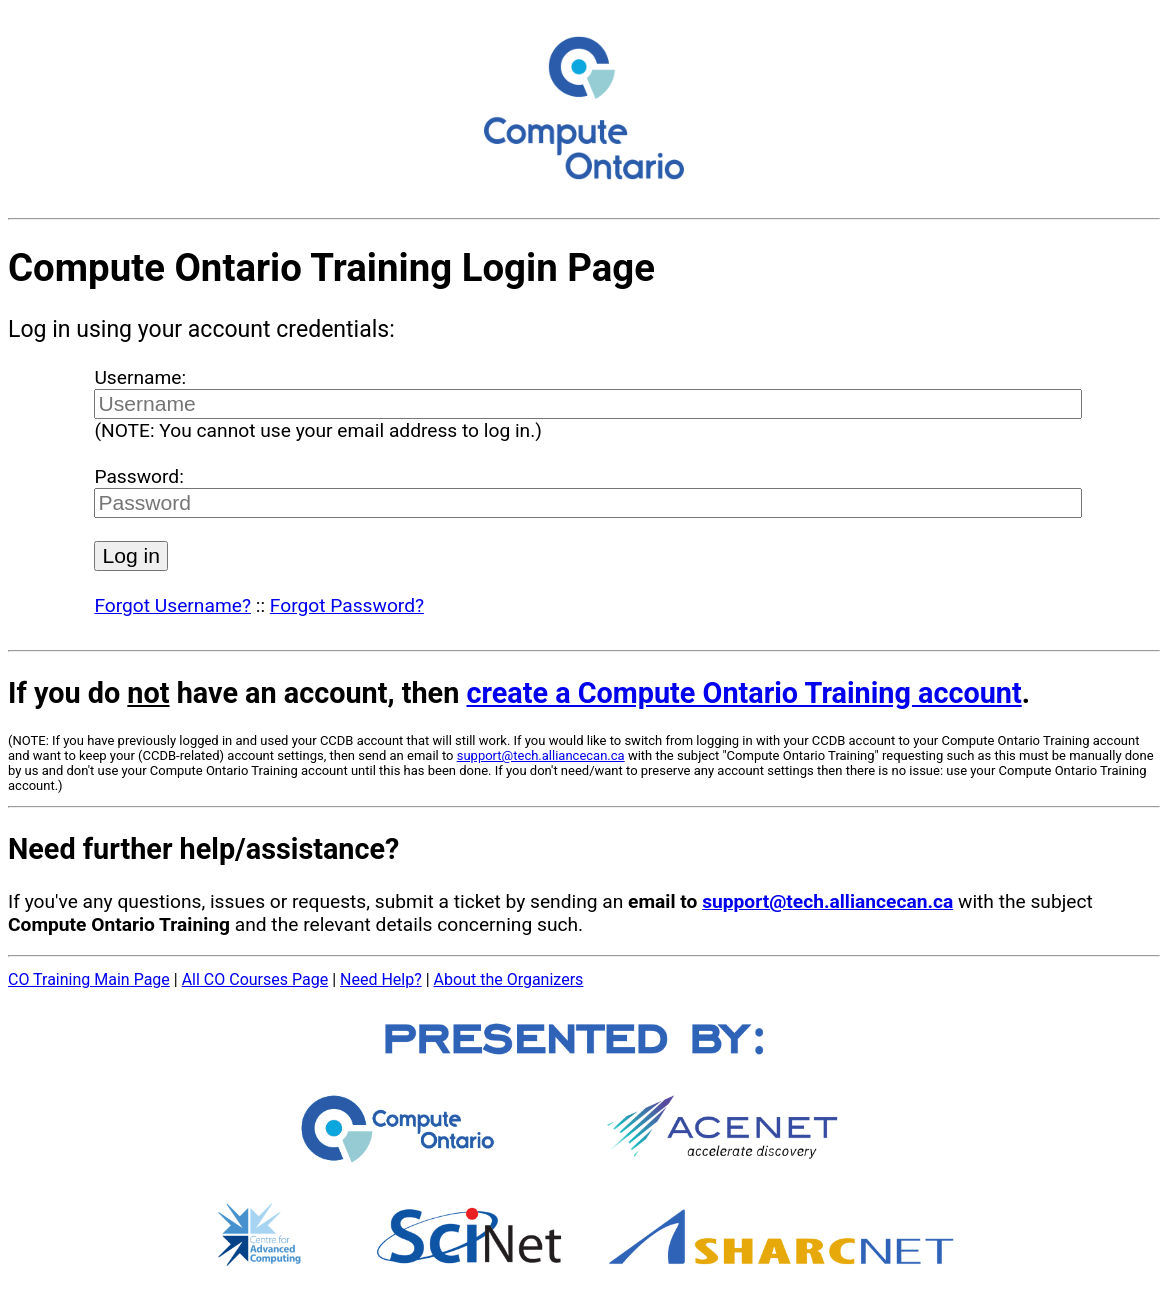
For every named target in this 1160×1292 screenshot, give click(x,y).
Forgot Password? (347, 605)
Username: (140, 377)
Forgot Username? (172, 605)
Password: (138, 476)
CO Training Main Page (89, 979)
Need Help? (381, 979)
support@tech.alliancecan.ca (541, 755)
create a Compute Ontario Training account (743, 693)
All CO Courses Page (255, 979)
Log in (131, 555)
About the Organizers (509, 979)
